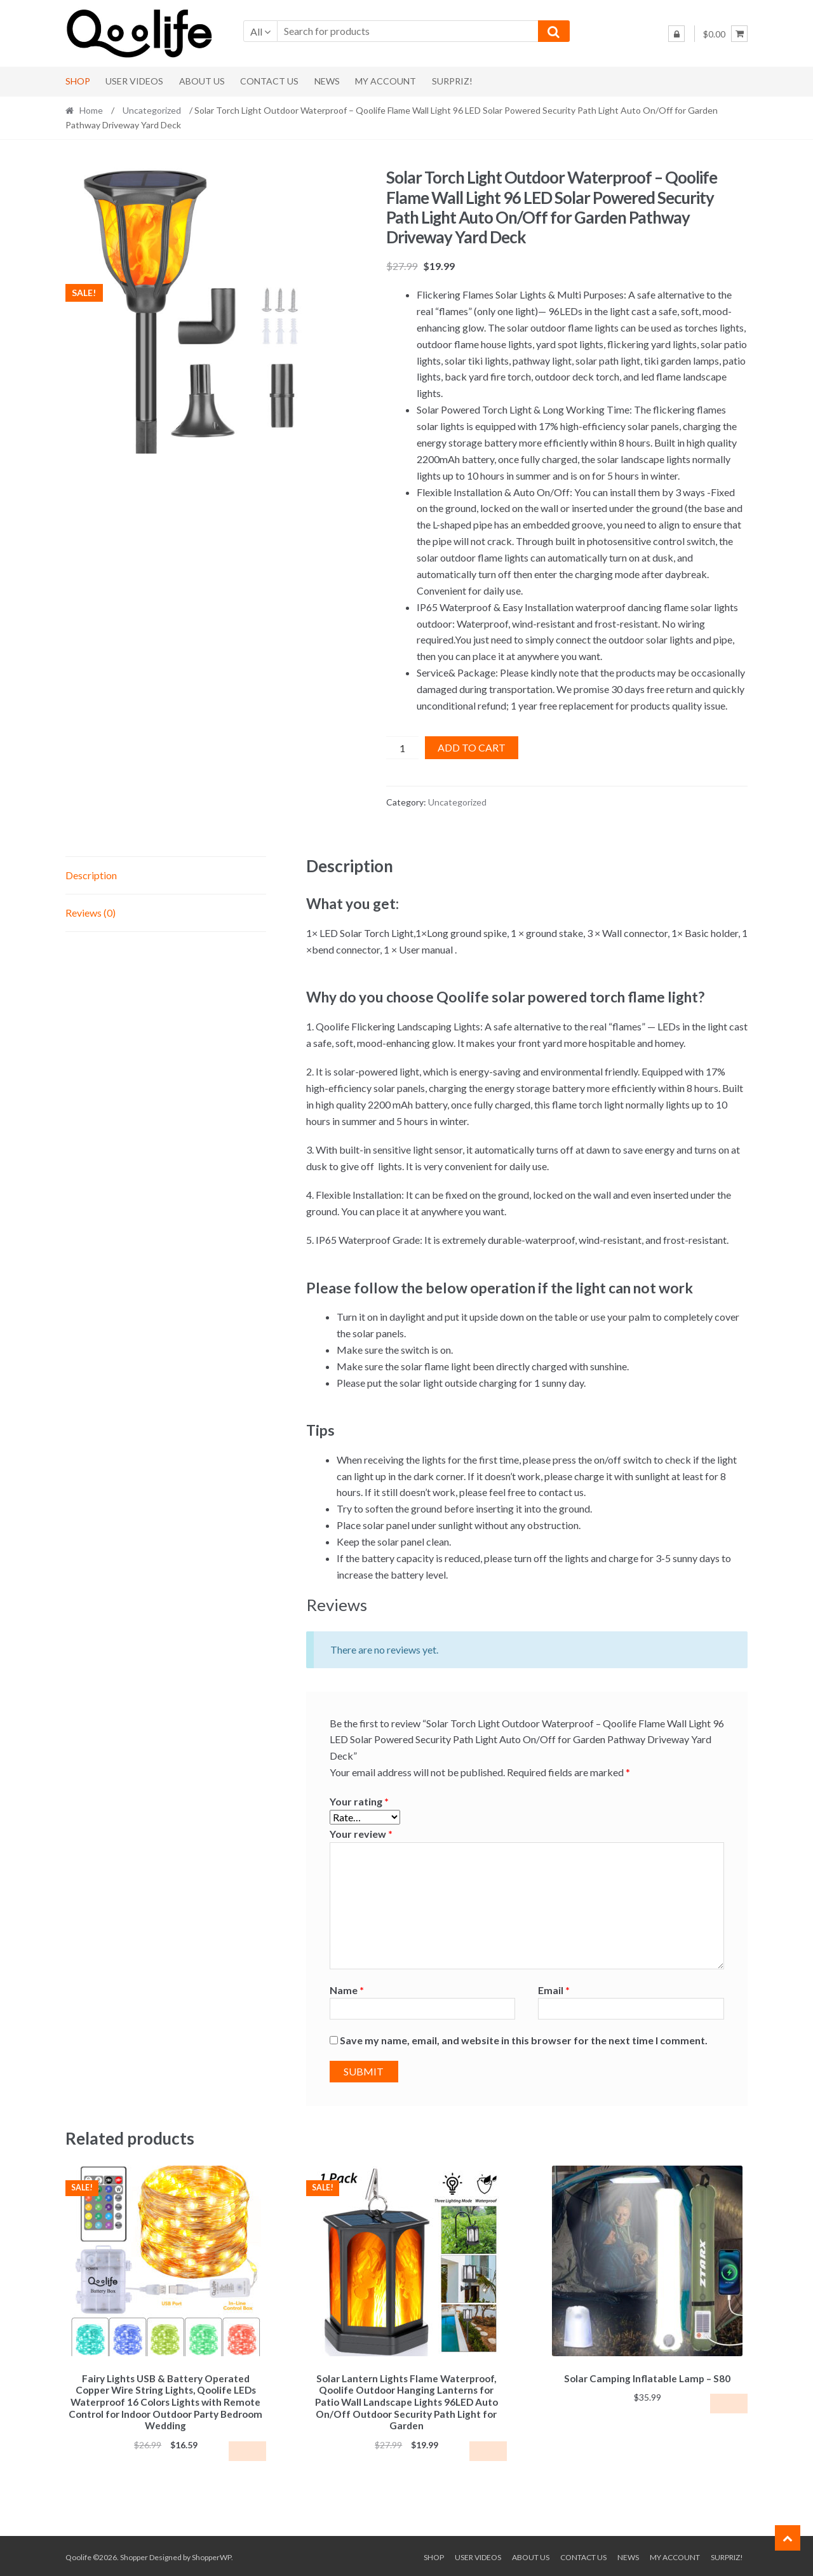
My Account (385, 81)
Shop (77, 81)
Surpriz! (452, 81)
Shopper (134, 2554)
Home (91, 110)
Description (91, 875)
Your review (361, 1834)
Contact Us (269, 81)
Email (554, 1990)
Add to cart (472, 747)
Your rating (359, 1801)
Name (347, 1990)
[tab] (165, 875)
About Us (202, 81)
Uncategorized (152, 110)
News (327, 81)
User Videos (134, 81)
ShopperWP (211, 2554)
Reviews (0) (90, 913)
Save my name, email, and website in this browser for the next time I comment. (524, 2040)
